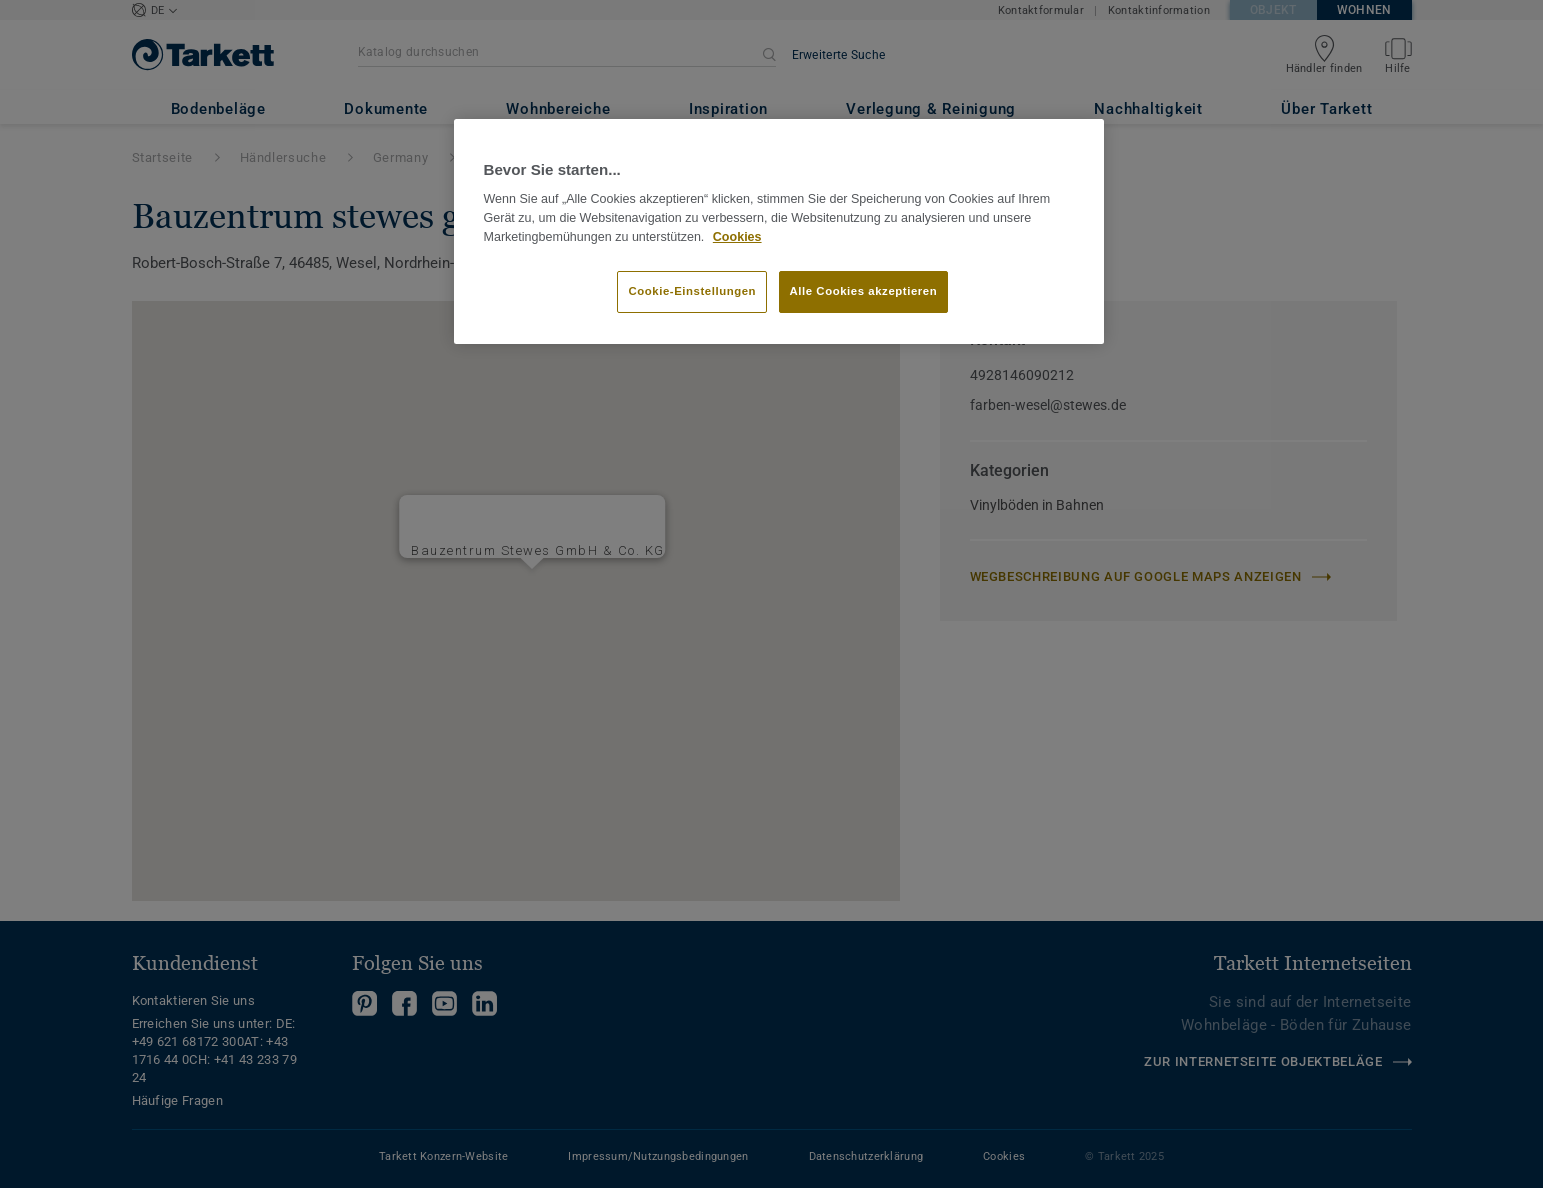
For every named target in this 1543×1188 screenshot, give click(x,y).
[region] (779, 232)
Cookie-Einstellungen (692, 291)
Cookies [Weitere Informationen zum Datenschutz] (737, 237)
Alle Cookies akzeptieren (864, 291)
